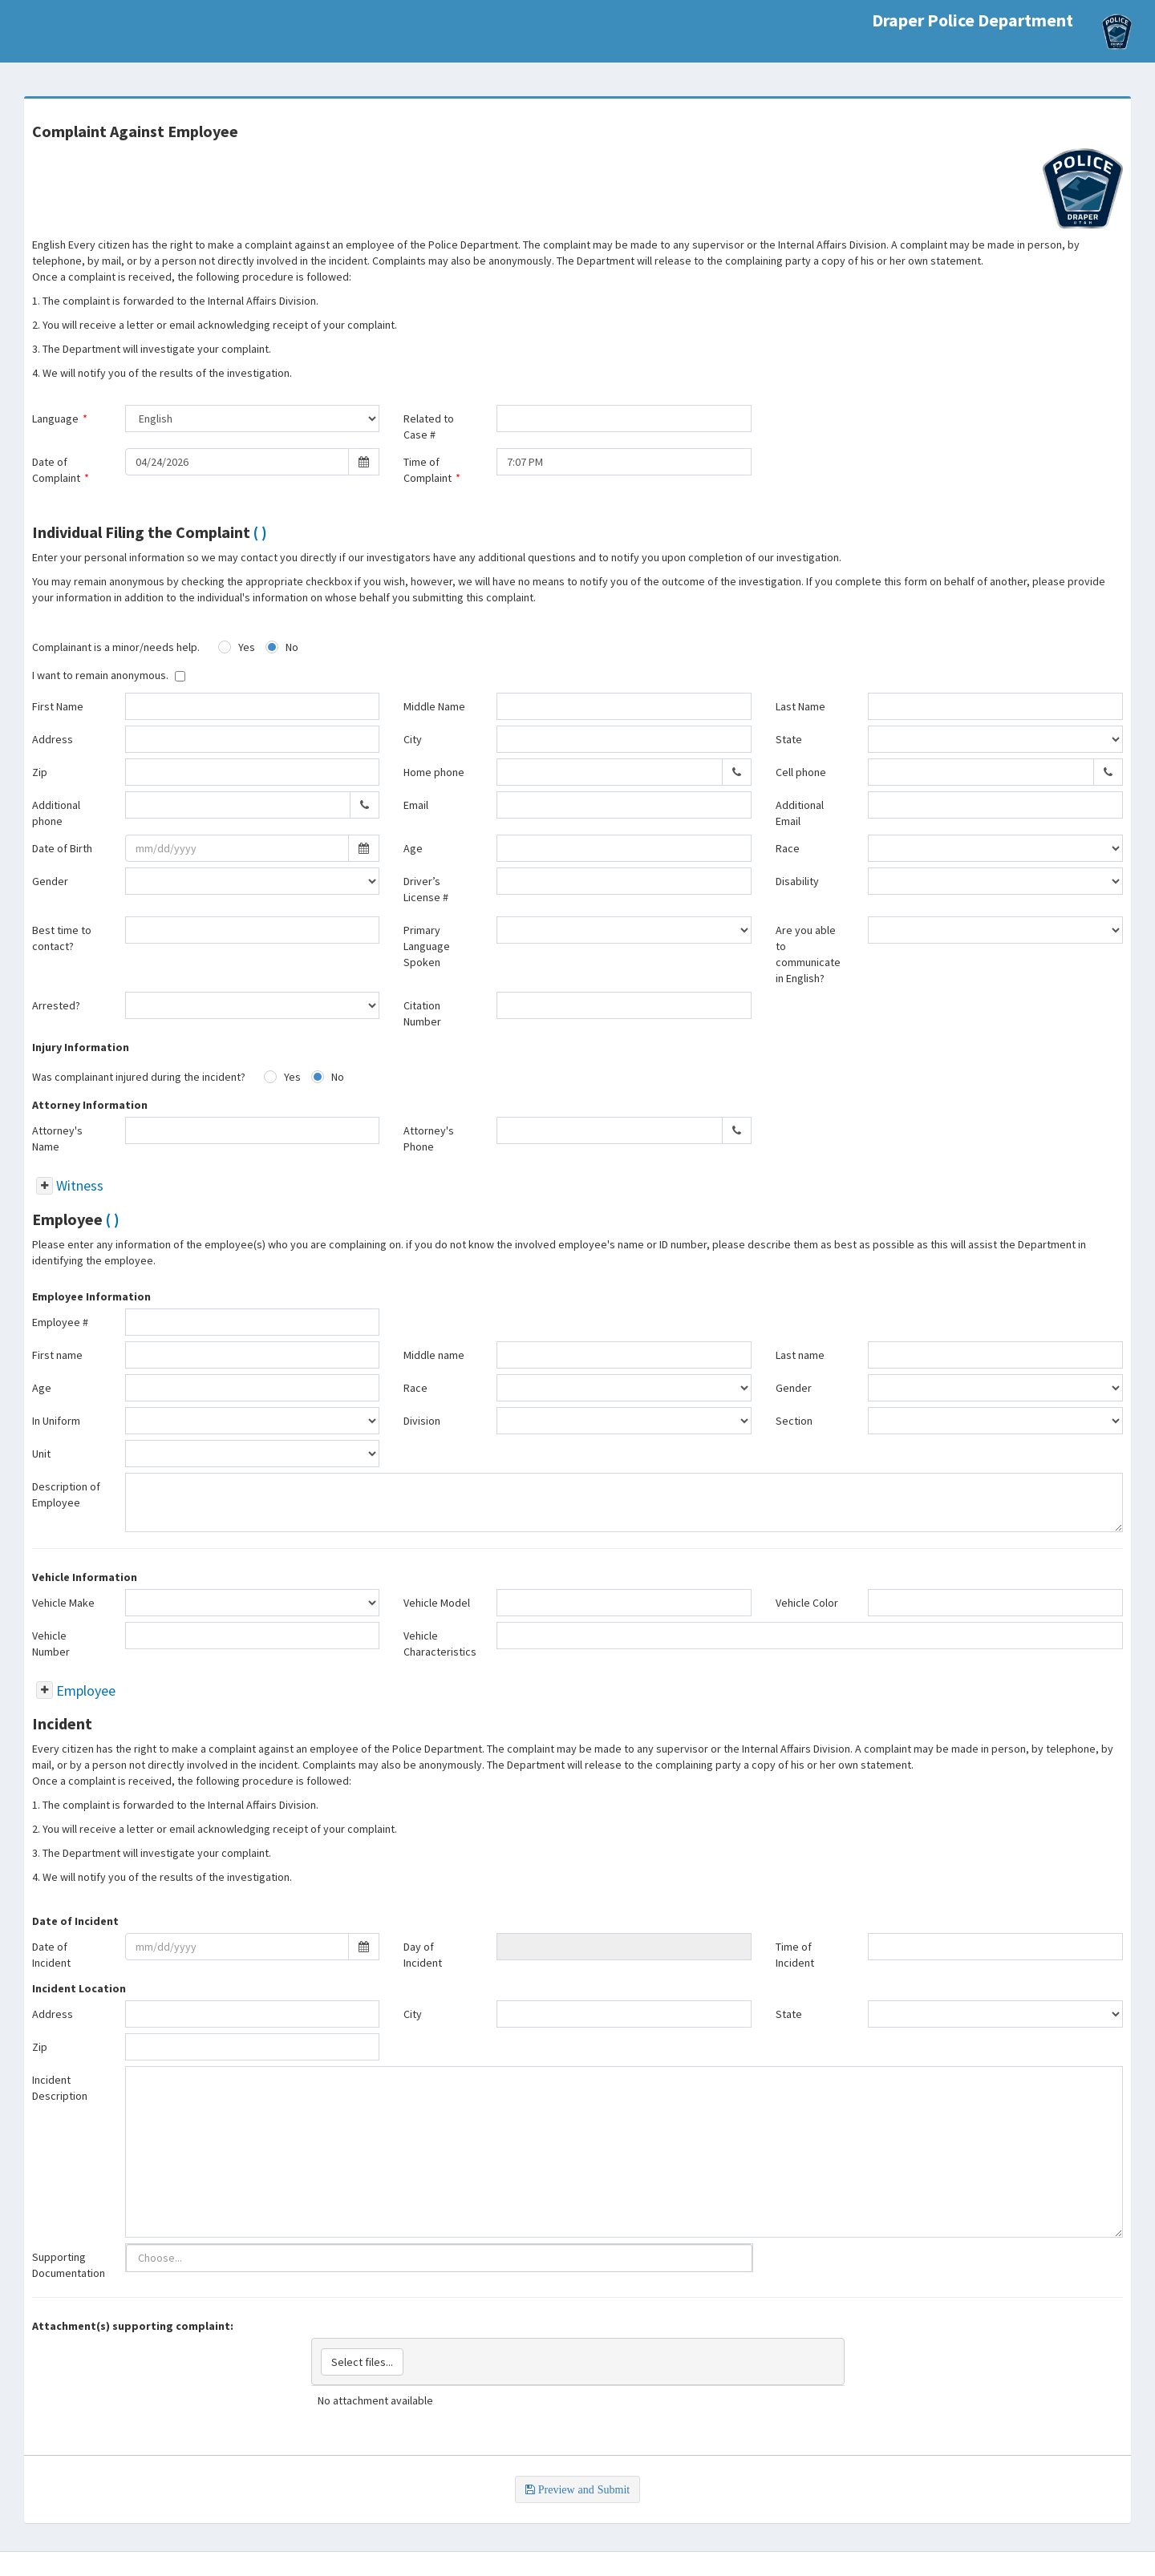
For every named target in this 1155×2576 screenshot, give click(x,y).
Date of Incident (51, 1954)
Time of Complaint (431, 470)
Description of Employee (66, 1494)
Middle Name (434, 706)
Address (52, 739)
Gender (50, 881)
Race (788, 848)
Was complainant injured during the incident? (138, 1077)
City (412, 739)
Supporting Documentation (68, 2265)
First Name (57, 706)
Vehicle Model (436, 1602)
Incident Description (59, 2088)
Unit (41, 1453)
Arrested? (56, 1005)
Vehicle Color (807, 1602)
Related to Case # (428, 426)
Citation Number (422, 1013)
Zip (39, 772)
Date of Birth (62, 848)
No (292, 647)
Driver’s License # (425, 889)
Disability (797, 881)
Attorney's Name (57, 1138)
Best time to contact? (61, 938)
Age (413, 848)
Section (794, 1420)
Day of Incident (422, 1954)
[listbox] (161, 2258)
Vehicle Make (63, 1602)
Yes (246, 647)
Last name (800, 1355)
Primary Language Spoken (426, 946)
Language (59, 418)
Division (421, 1420)
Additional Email (800, 813)
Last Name (800, 706)
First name (57, 1355)
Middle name (433, 1355)
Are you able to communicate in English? (808, 954)
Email (415, 805)
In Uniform (56, 1420)
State (789, 739)
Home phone (433, 772)
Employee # (60, 1322)
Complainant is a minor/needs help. (116, 647)
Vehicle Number (51, 1643)
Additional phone (56, 813)
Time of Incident (795, 1954)
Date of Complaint (60, 470)
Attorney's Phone (428, 1138)
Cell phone (801, 772)
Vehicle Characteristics (439, 1643)
